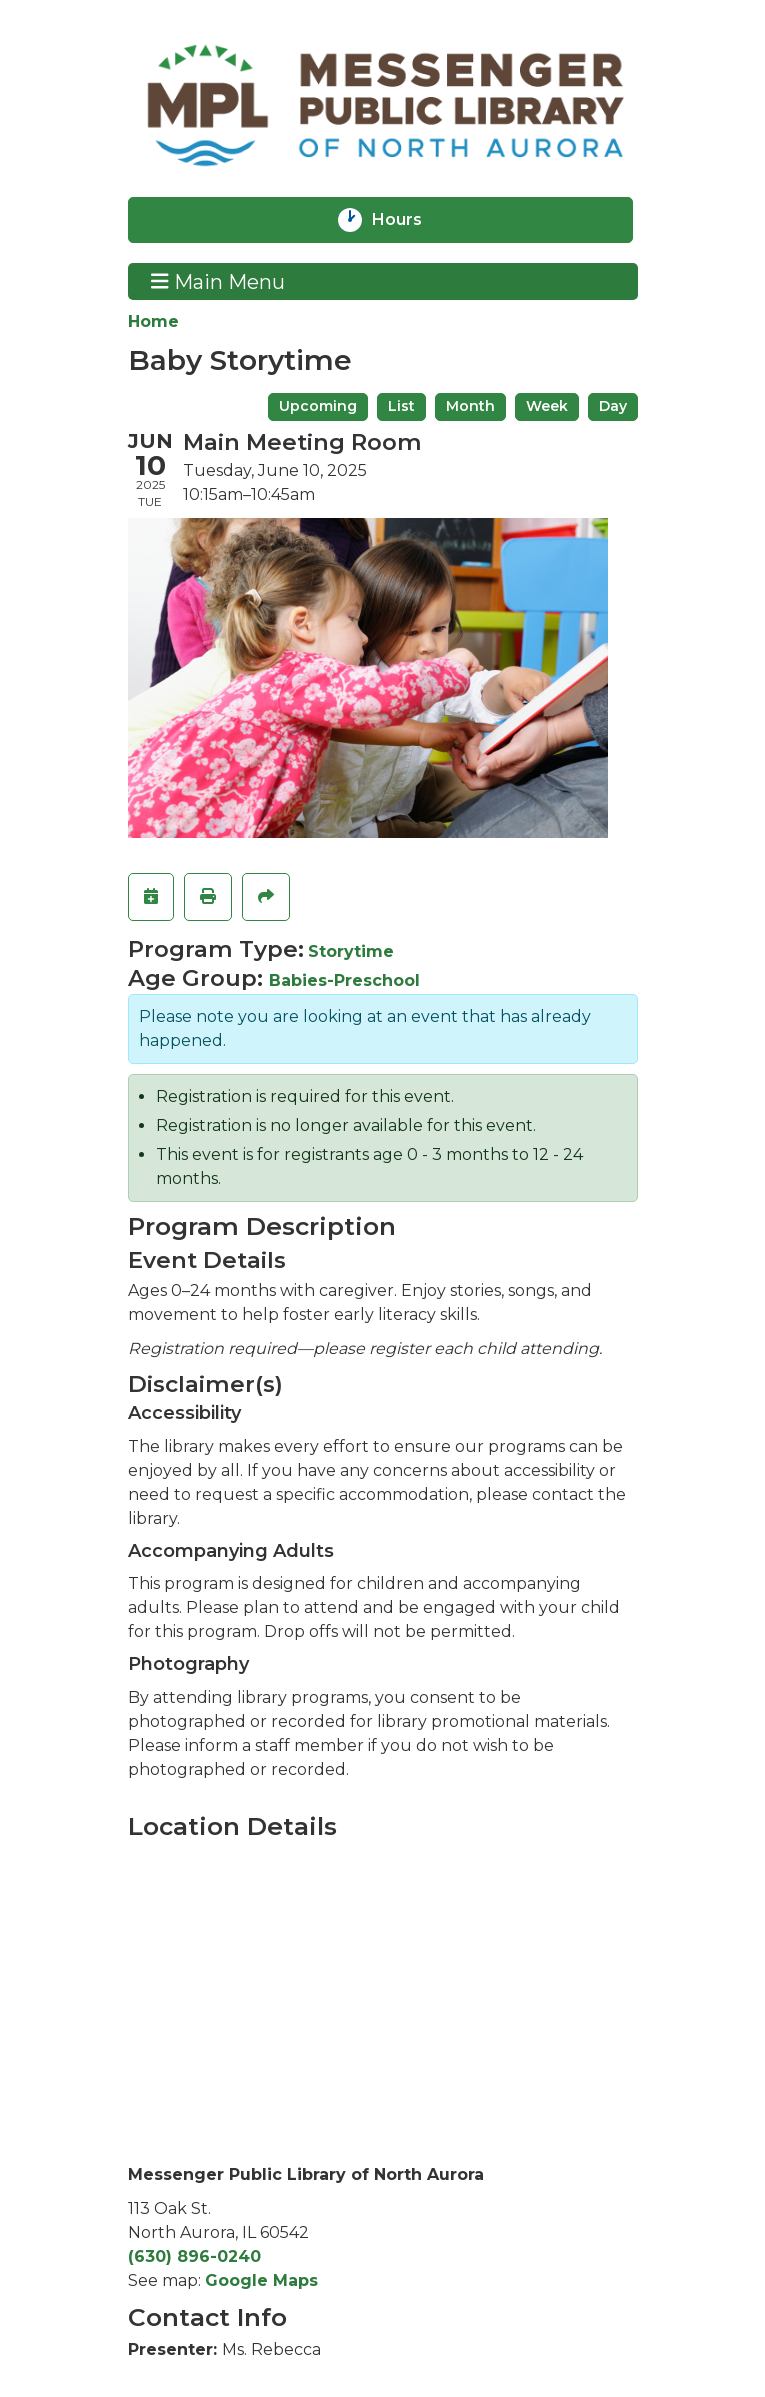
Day (613, 406)
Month (470, 406)
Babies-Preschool (344, 980)
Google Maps (261, 2280)
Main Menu (218, 281)
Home (153, 321)
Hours (410, 220)
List (401, 406)
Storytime (351, 951)
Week (547, 406)
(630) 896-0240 (194, 2256)
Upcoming (318, 406)
